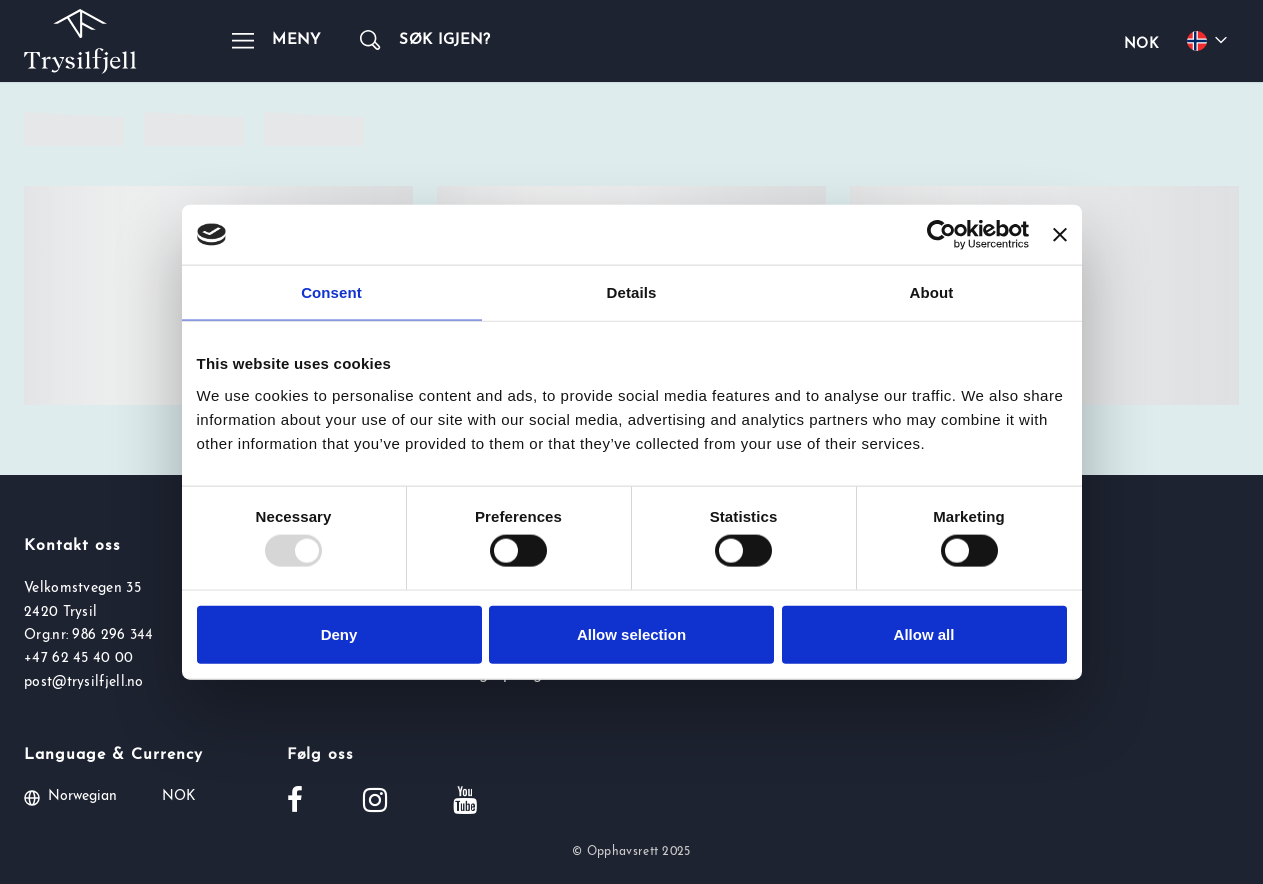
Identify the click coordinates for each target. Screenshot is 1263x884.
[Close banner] (1060, 235)
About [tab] (932, 292)
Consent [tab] (331, 292)
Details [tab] (632, 292)
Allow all (924, 633)
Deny (339, 633)
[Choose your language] (1210, 41)
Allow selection (631, 633)
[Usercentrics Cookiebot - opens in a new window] (941, 235)
